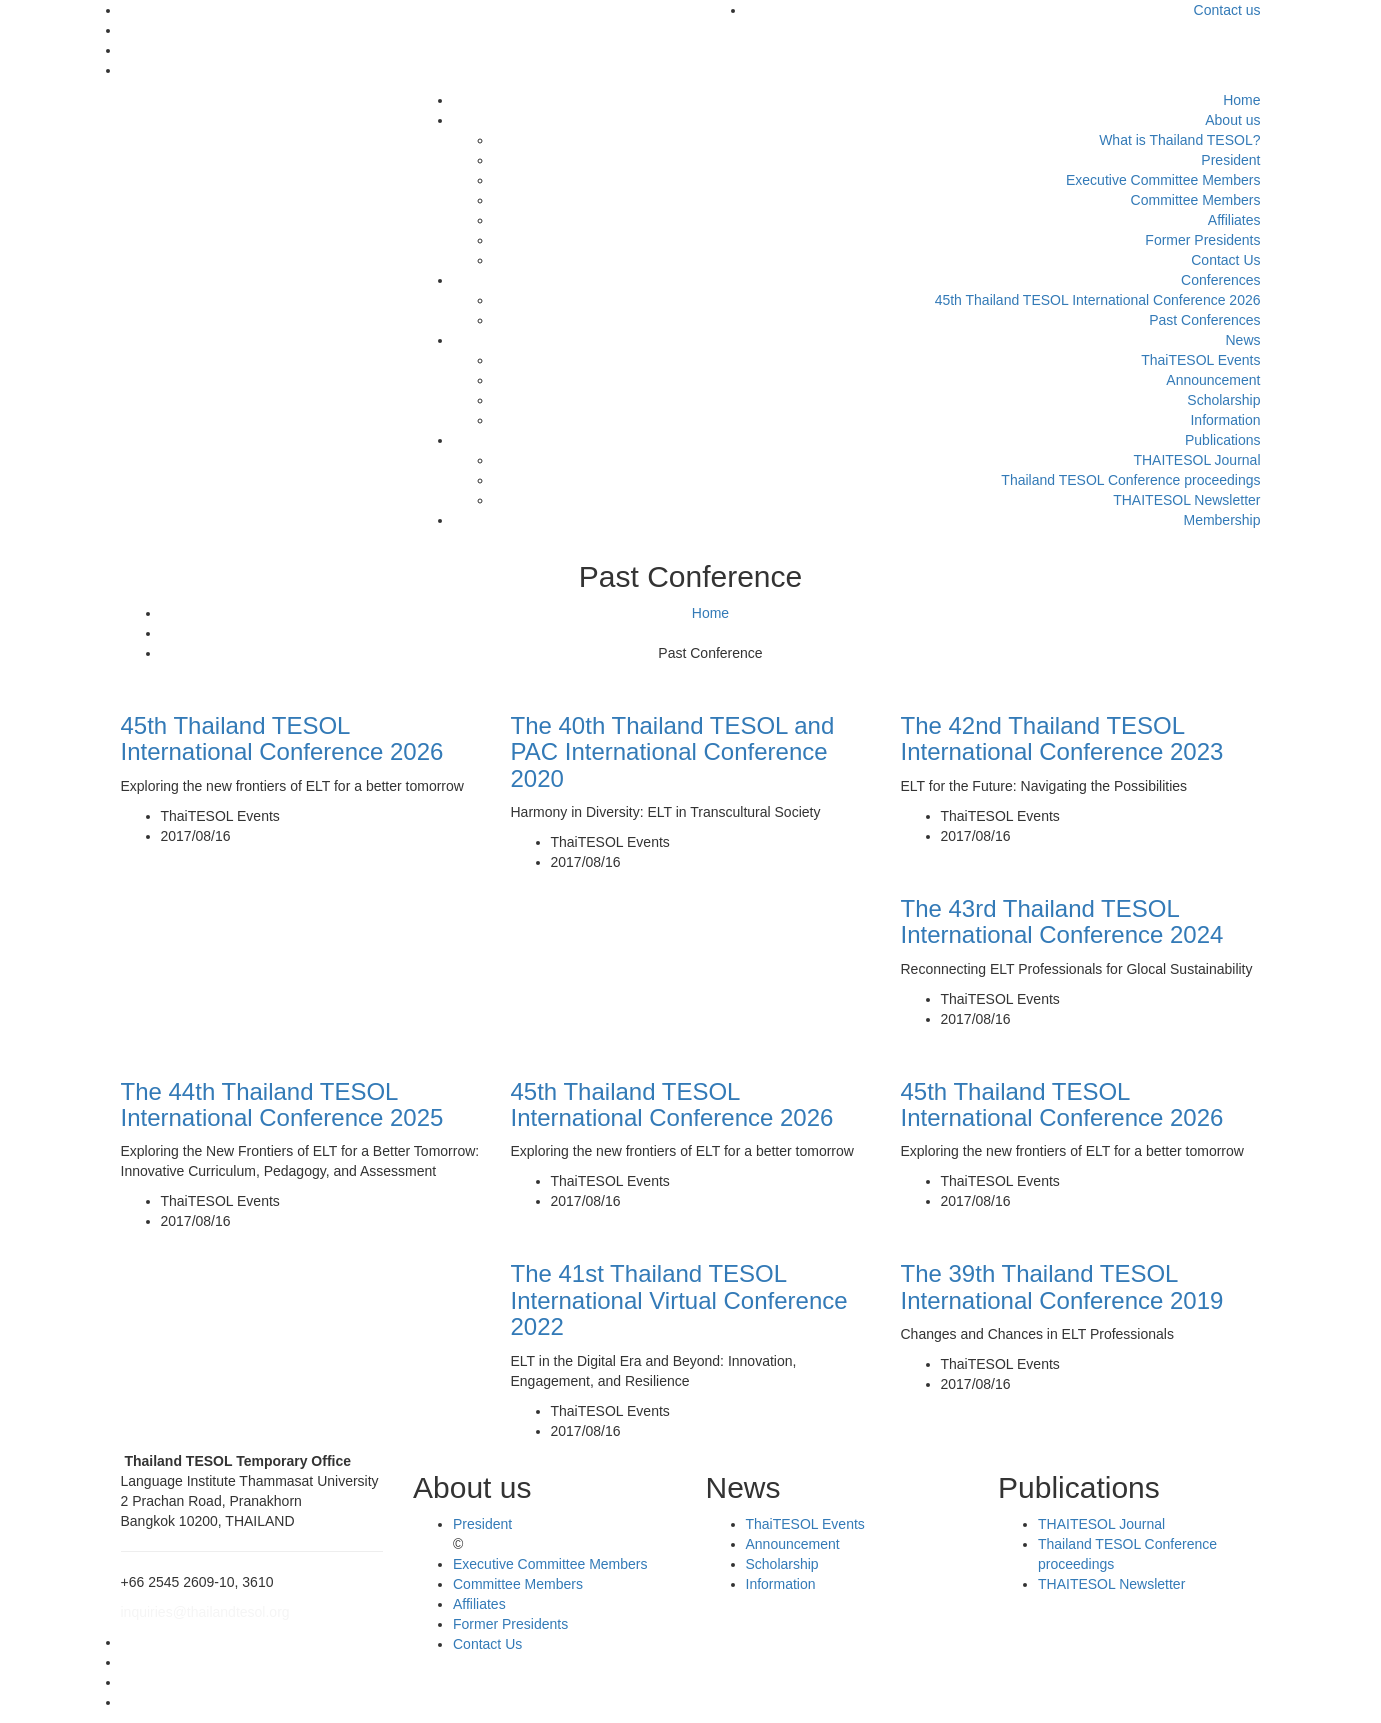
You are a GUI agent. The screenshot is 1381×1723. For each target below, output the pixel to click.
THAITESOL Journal (1196, 460)
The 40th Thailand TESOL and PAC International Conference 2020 (673, 752)
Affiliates (1234, 220)
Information (1225, 420)
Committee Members (1196, 200)
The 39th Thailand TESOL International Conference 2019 (1062, 1286)
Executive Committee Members (1163, 180)
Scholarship (1223, 400)
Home (1241, 100)
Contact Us (1225, 260)
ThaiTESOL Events (1200, 360)
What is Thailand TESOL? (1179, 140)
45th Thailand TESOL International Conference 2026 (1098, 300)
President (1230, 160)
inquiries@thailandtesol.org (205, 1612)
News (1242, 340)
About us (1232, 120)
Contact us (1227, 10)
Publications (1223, 440)
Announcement (1213, 380)
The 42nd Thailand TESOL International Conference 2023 (1062, 738)
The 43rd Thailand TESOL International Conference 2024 (1062, 921)
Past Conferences (1204, 320)
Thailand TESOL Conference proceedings (1130, 480)
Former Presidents (1202, 240)
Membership (1221, 520)
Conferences (1220, 280)
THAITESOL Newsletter (1186, 500)
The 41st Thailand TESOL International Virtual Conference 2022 (679, 1300)
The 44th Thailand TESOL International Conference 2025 (282, 1104)
